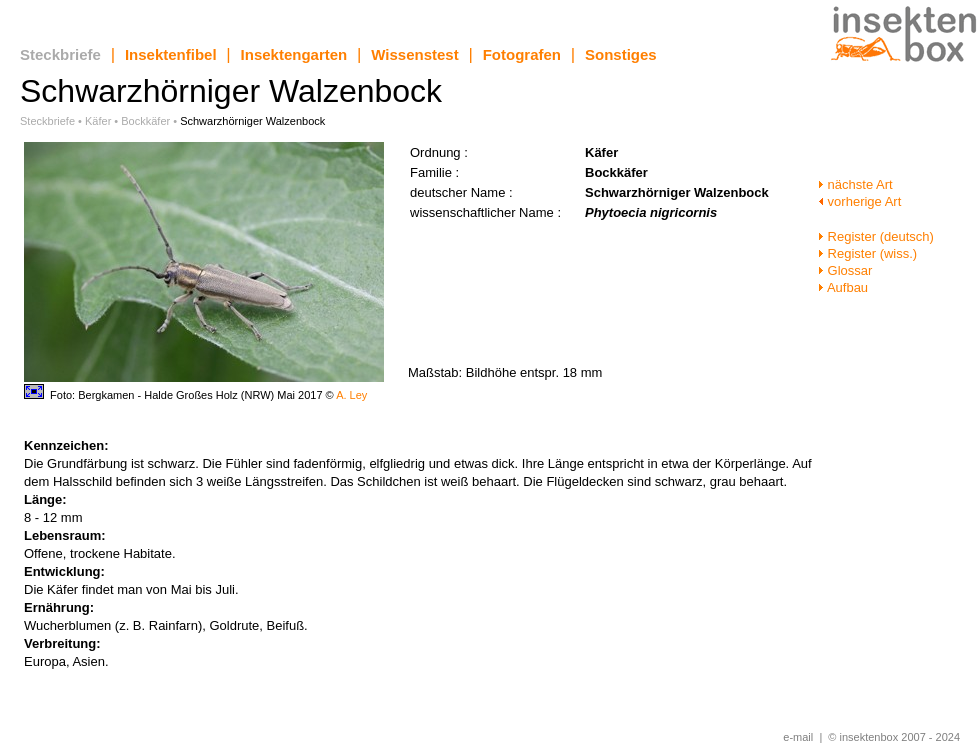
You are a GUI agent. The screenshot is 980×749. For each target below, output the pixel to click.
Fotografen (522, 54)
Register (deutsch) (876, 236)
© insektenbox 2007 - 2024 (894, 737)
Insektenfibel (171, 54)
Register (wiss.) (867, 253)
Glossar (845, 270)
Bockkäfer (145, 121)
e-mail (798, 737)
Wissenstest (414, 54)
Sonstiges (621, 54)
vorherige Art (859, 201)
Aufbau (843, 287)
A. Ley (351, 395)
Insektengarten (294, 54)
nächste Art (855, 184)
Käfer (98, 121)
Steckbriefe (60, 54)
